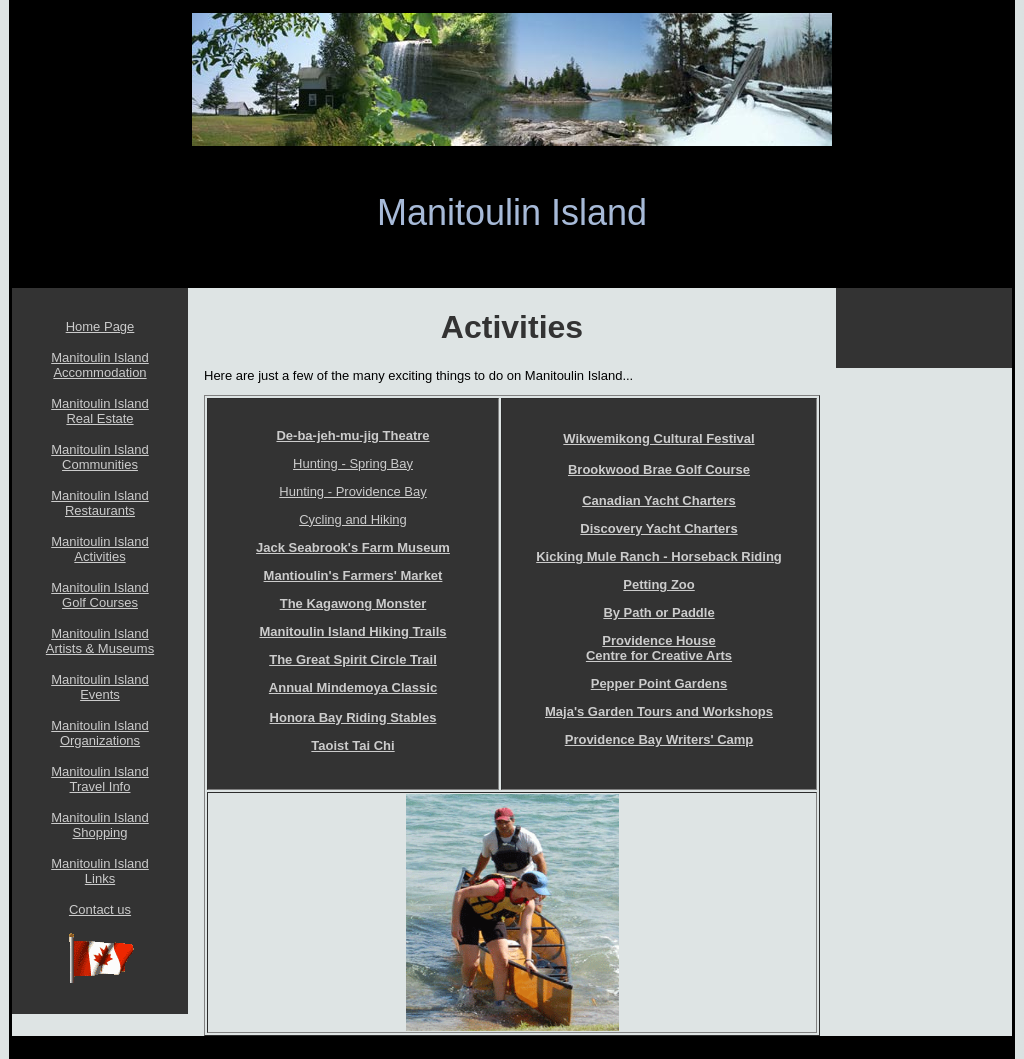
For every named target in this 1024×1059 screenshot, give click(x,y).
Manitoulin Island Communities (100, 457)
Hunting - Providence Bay (352, 491)
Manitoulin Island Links (100, 871)
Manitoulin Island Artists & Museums (100, 641)
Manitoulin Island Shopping (100, 825)
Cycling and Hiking (353, 519)
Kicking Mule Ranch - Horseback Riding (659, 556)
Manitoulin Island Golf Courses (100, 595)
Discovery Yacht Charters (658, 528)
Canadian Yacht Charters (659, 500)
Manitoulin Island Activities (100, 549)
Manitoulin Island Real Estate (100, 411)
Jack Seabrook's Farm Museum (353, 547)
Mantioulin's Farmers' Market (353, 575)
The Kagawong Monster (353, 603)
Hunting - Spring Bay (353, 463)
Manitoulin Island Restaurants (100, 503)
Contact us (100, 909)
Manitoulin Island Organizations (100, 733)
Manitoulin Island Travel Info (100, 779)
